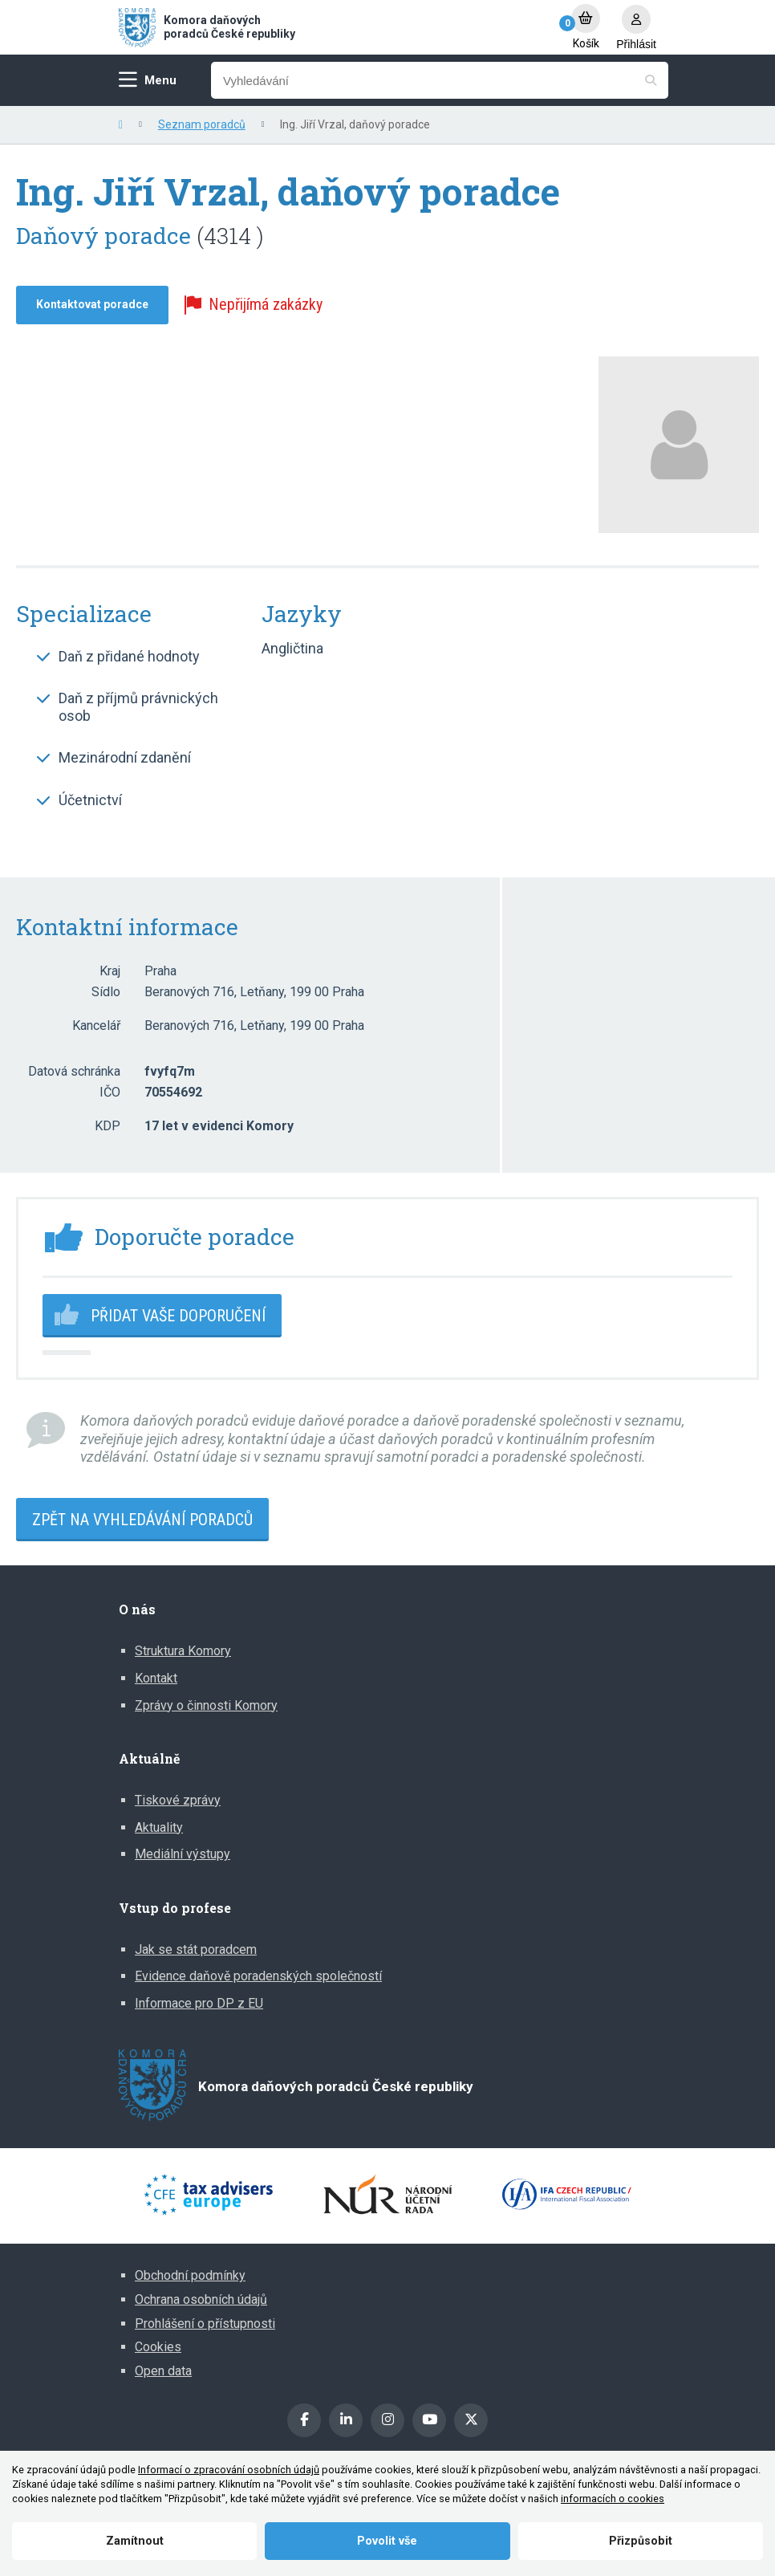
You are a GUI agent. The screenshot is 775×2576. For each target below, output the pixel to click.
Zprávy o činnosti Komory (206, 1705)
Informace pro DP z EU (199, 2003)
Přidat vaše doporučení (178, 1315)
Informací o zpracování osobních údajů (228, 2470)
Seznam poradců (201, 124)
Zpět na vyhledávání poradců (142, 1519)
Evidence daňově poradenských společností (258, 1976)
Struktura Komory (183, 1650)
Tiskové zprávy (178, 1800)
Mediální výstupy (182, 1854)
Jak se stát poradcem (196, 1949)
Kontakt (156, 1678)
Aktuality (159, 1827)
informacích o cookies (612, 2499)
